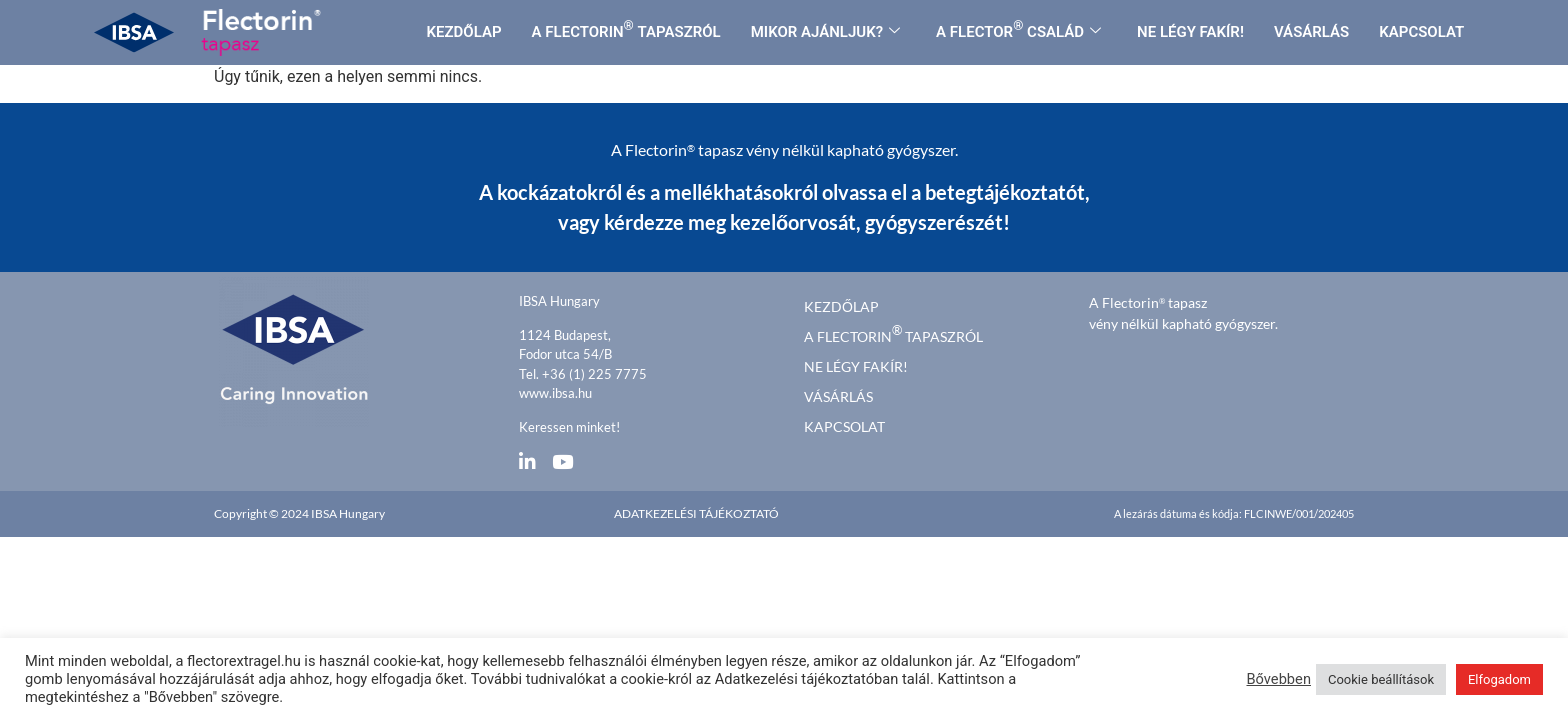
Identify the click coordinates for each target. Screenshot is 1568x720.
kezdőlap (841, 306)
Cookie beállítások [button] (1381, 679)
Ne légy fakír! (856, 366)
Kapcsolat (844, 426)
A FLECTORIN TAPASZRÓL (626, 29)
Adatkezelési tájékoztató (696, 513)
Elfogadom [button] (1499, 679)
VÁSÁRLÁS (1311, 32)
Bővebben (1278, 679)
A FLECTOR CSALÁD (1018, 29)
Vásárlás (838, 396)
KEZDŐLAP (464, 32)
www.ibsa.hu (555, 393)
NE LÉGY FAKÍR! (1190, 32)
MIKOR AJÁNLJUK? (825, 32)
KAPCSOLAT (1421, 32)
